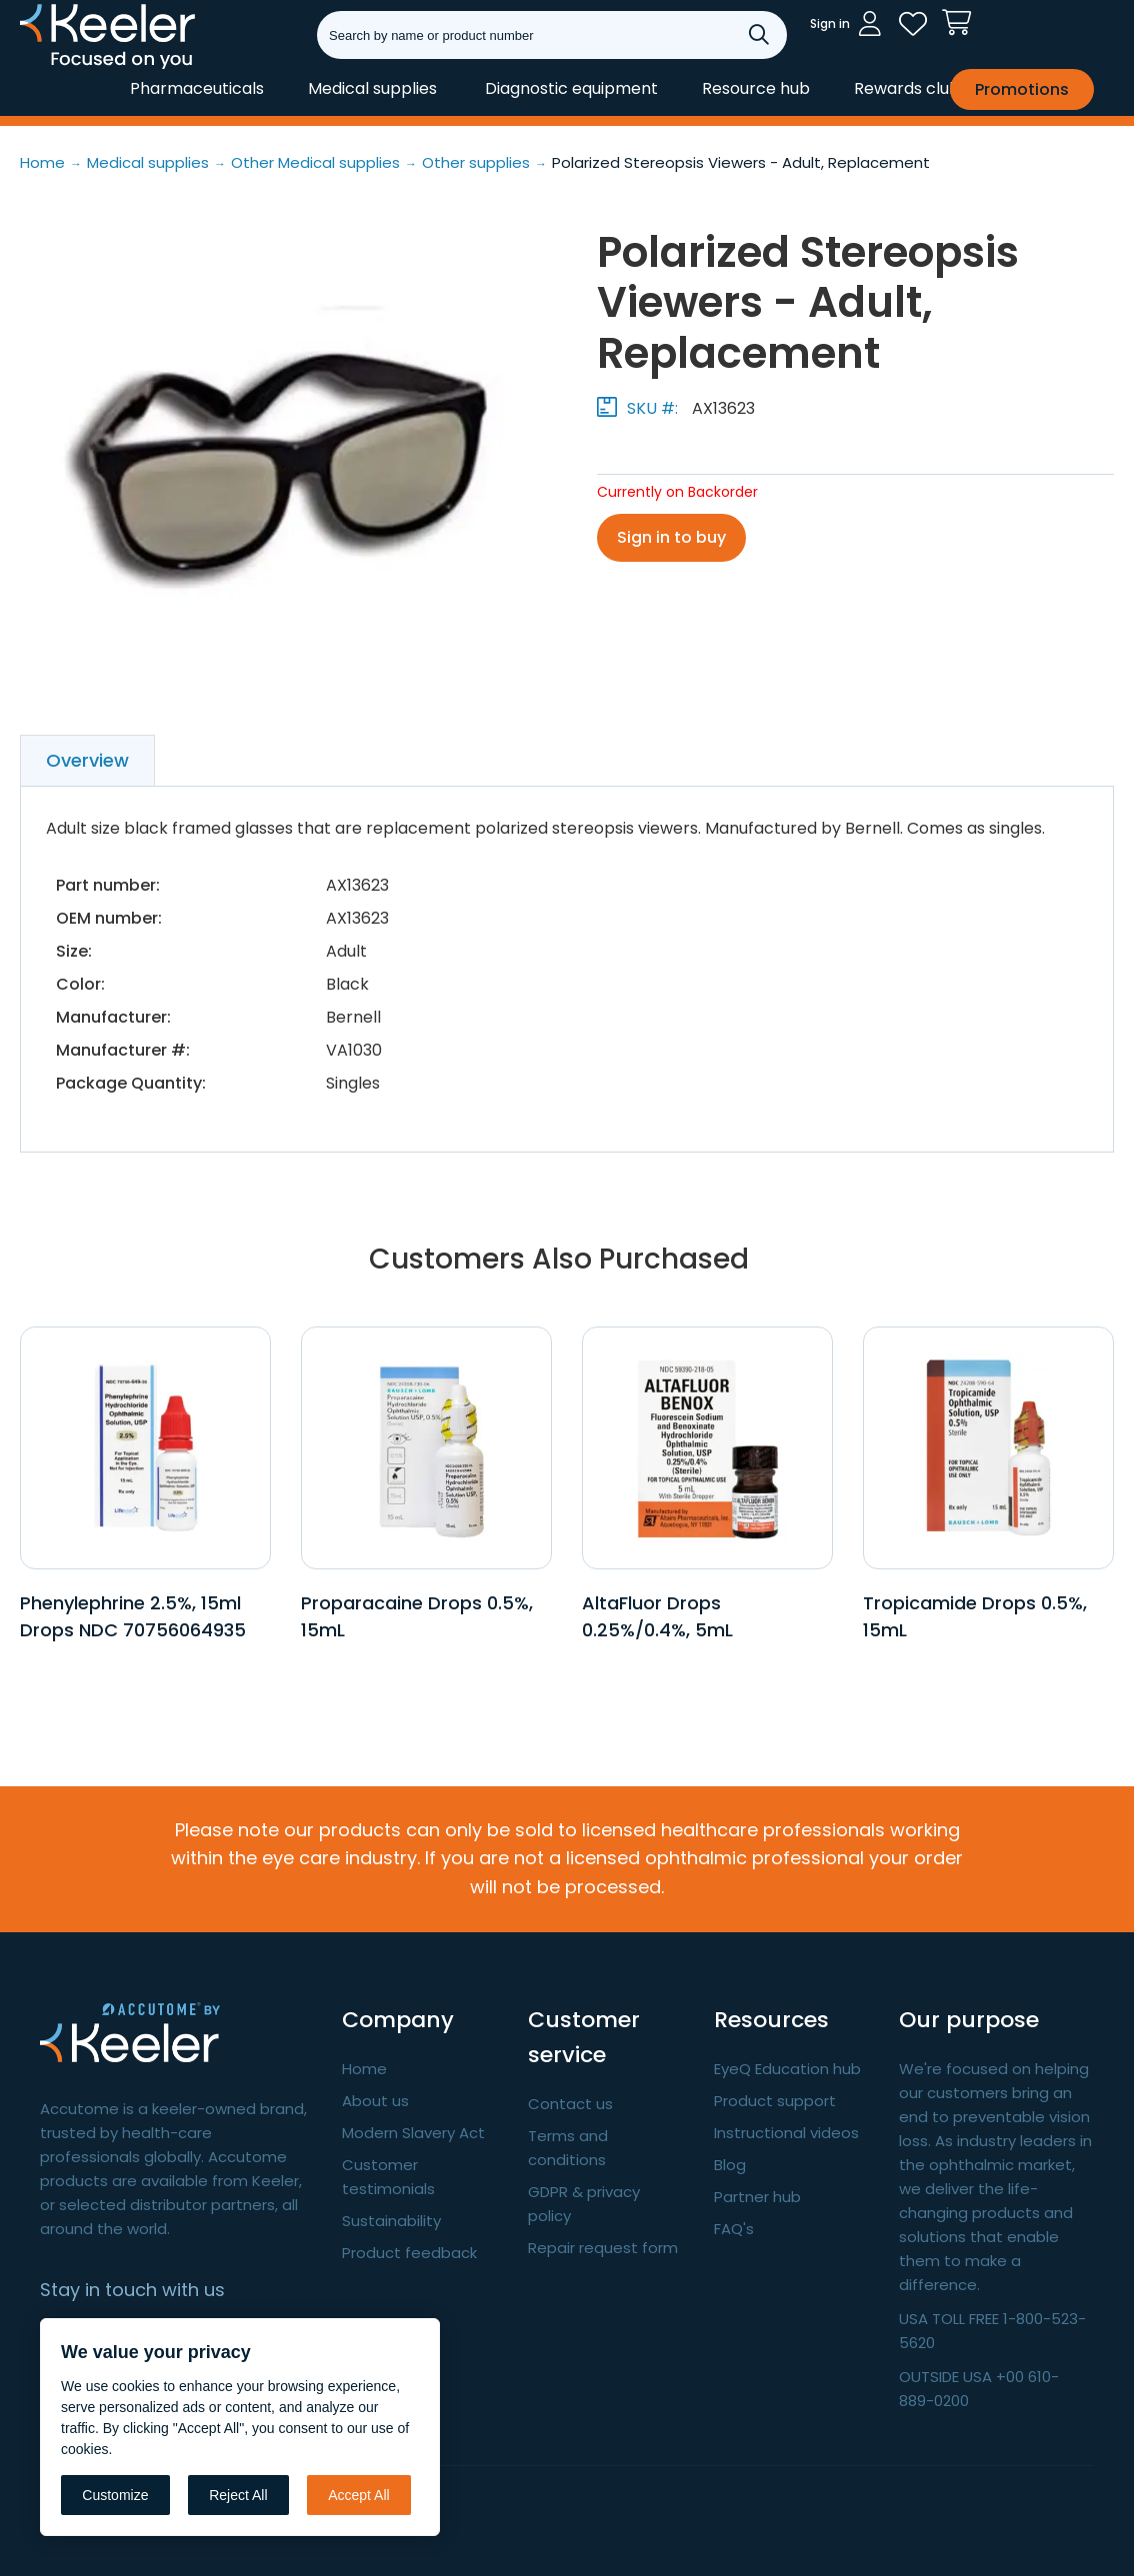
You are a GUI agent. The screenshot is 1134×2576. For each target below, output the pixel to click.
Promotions (1022, 89)
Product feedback (409, 2252)
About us (375, 2100)
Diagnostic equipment (571, 88)
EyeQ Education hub (787, 2068)
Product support (775, 2100)
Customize (115, 2495)
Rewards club (907, 88)
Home (364, 2068)
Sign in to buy (671, 537)
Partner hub (757, 2196)
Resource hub (756, 88)
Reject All (238, 2495)
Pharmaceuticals (197, 88)
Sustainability (391, 2220)
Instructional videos (786, 2132)
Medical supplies (372, 88)
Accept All (358, 2495)
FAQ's (734, 2228)
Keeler (45, 68)
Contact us (570, 2103)
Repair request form (603, 2247)
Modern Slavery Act (413, 2132)
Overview (87, 760)
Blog (730, 2164)
